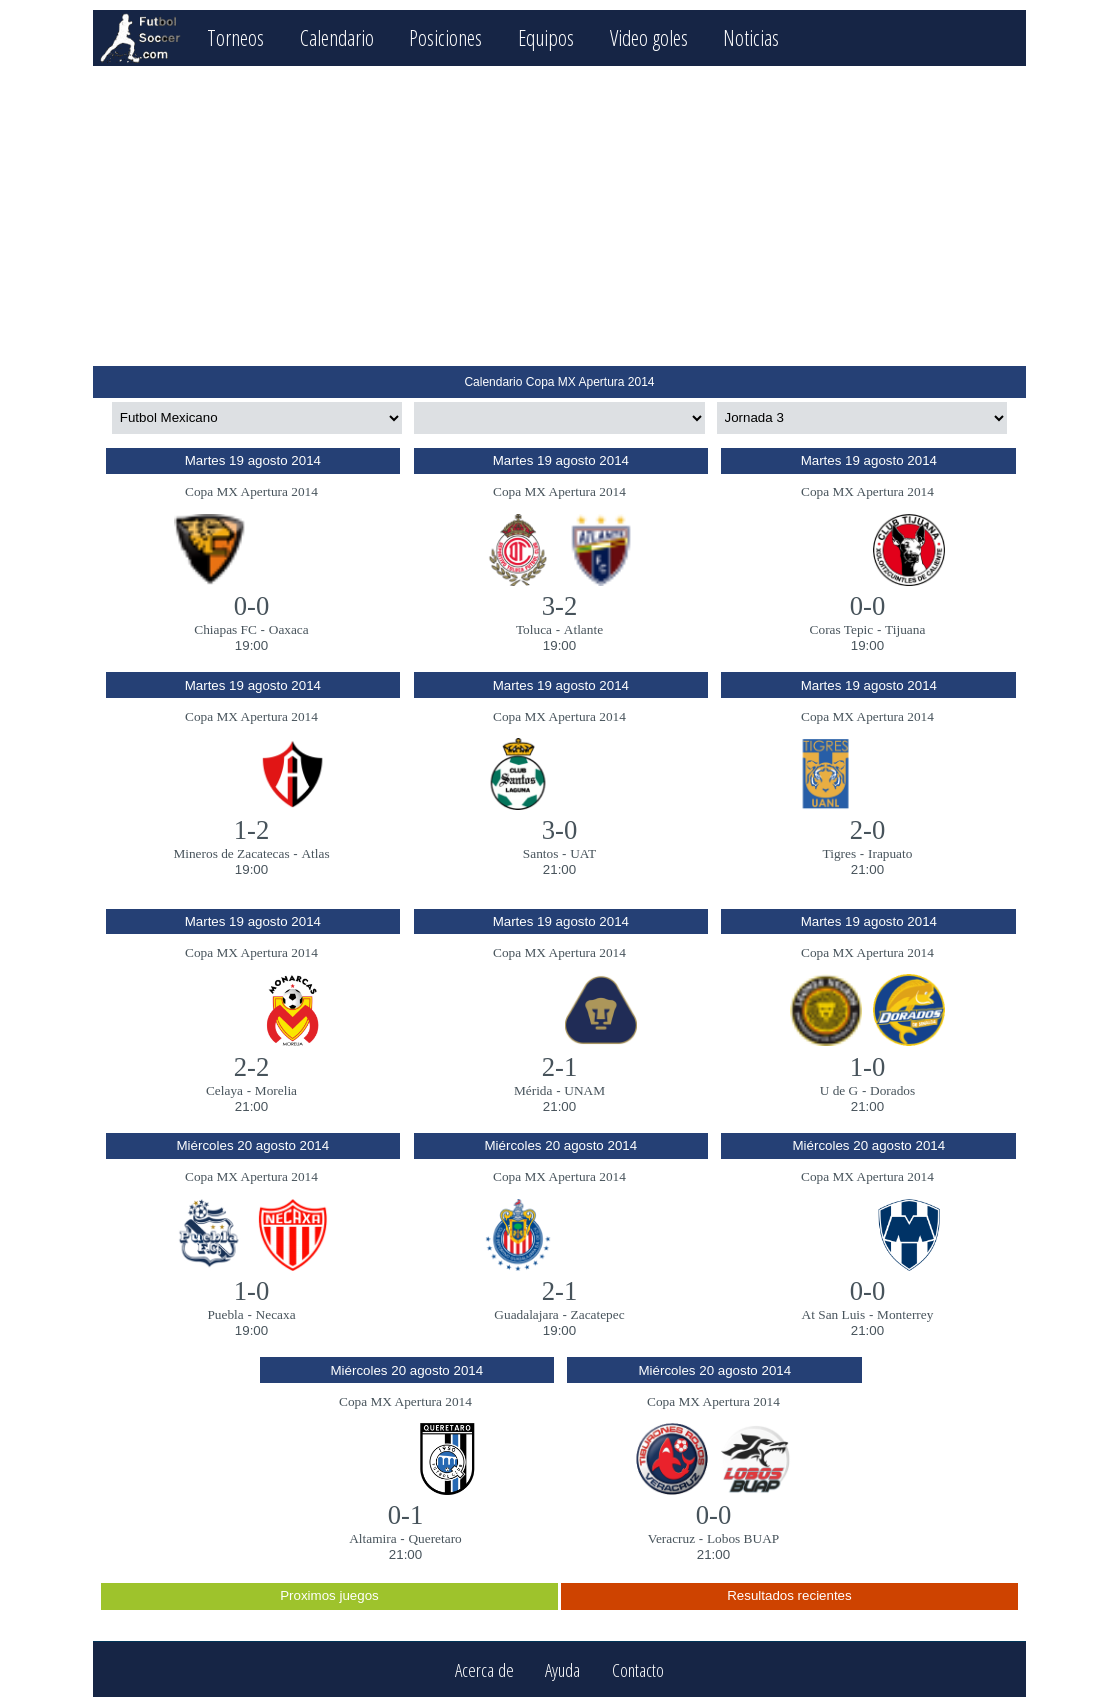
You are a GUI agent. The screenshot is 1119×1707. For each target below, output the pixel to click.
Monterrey (905, 1314)
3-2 (560, 606)
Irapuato (890, 853)
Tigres (840, 853)
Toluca (534, 629)
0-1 (406, 1515)
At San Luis (834, 1314)
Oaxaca (289, 629)
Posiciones (445, 37)
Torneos (235, 37)
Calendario (337, 37)
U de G (839, 1090)
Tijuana (905, 629)
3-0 (560, 830)
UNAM (584, 1090)
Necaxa (276, 1314)
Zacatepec (598, 1314)
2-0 (868, 830)
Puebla (225, 1314)
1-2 (252, 830)
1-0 (868, 1067)
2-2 (252, 1067)
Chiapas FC (225, 629)
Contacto (638, 1669)
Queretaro (434, 1538)
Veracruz (671, 1538)
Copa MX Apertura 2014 (251, 491)
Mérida (533, 1090)
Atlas (315, 853)
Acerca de (484, 1669)
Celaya (224, 1090)
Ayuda (562, 1669)
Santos (541, 853)
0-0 (252, 606)
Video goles (649, 37)
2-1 (560, 1067)
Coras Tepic (842, 629)
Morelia (276, 1090)
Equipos (546, 37)
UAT (583, 853)
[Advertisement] (559, 216)
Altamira (372, 1538)
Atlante (583, 629)
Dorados (892, 1090)
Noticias (751, 37)
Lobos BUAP (743, 1538)
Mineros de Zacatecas (231, 853)
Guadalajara (526, 1314)
